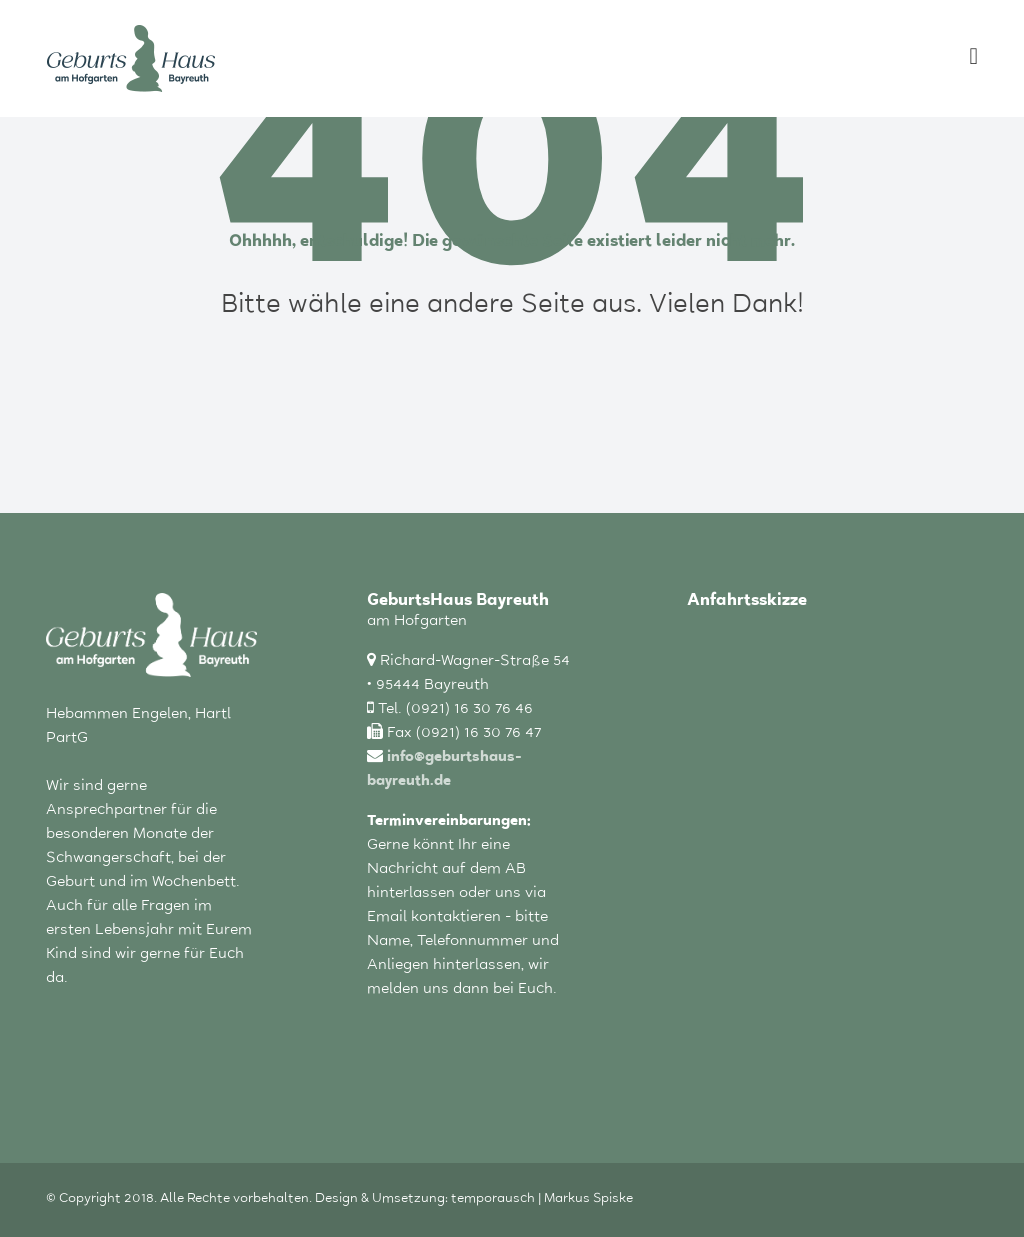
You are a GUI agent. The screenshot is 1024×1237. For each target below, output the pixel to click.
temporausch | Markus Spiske (542, 1200)
